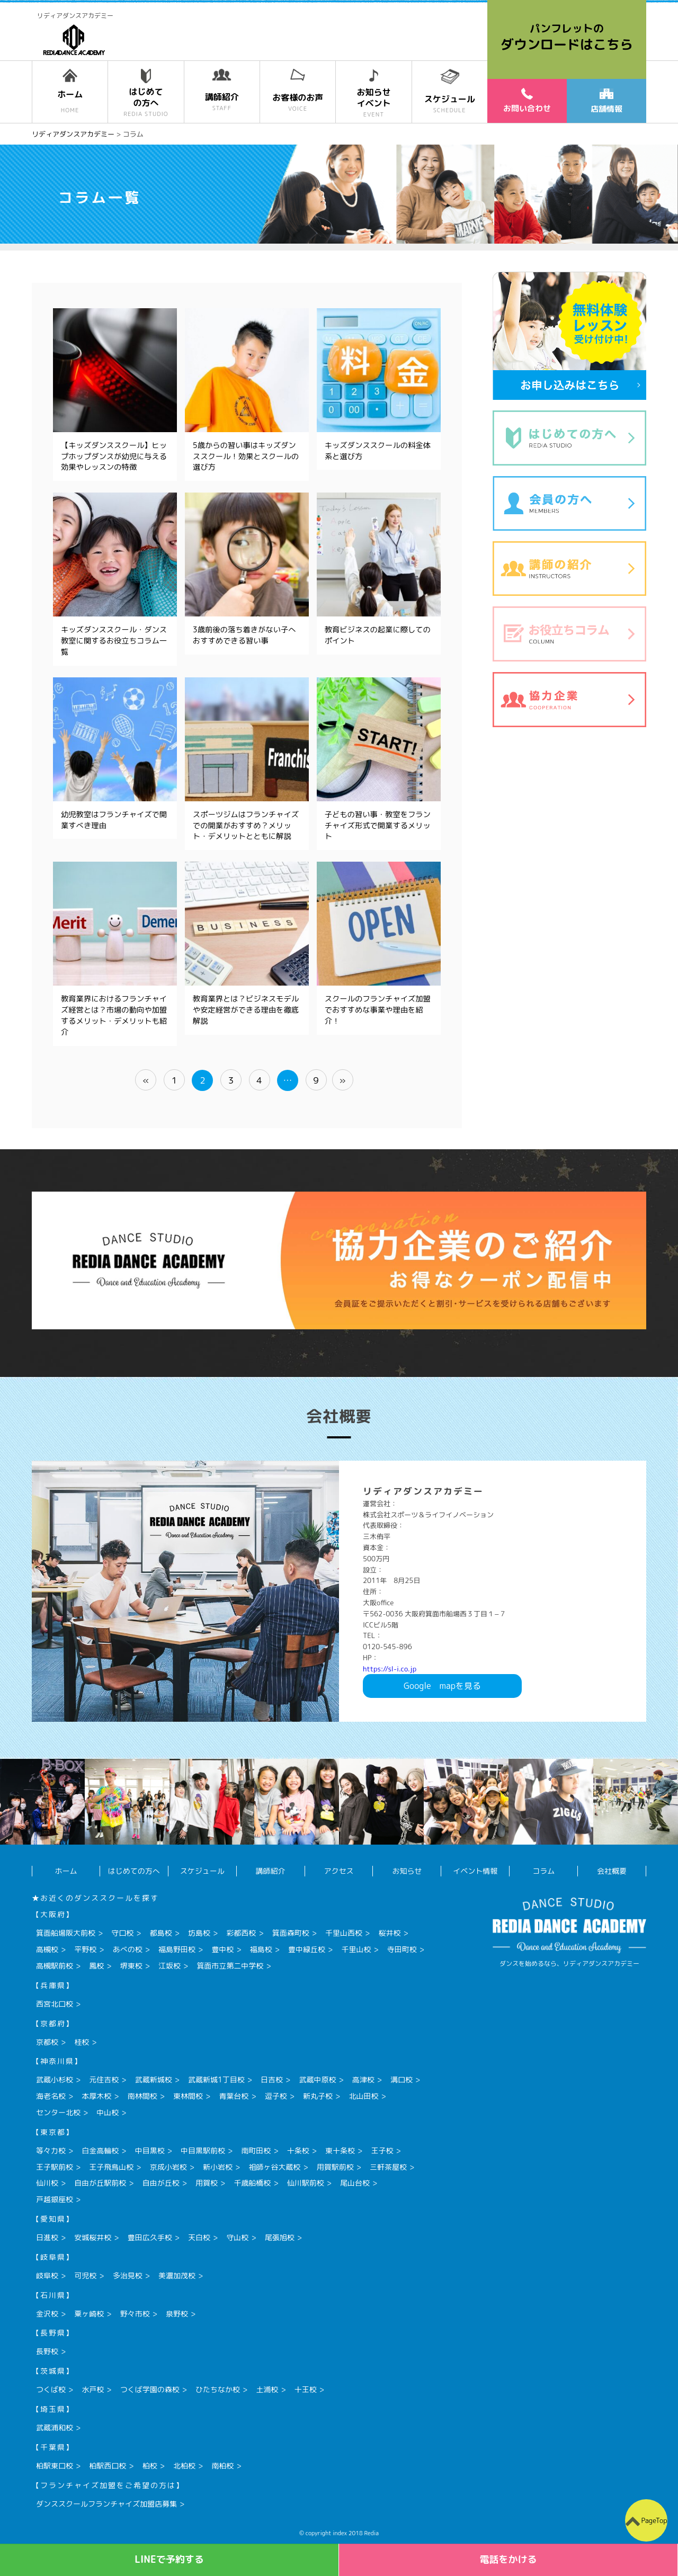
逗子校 (276, 2096)
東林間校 (188, 2096)
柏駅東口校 (54, 2466)
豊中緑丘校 (306, 1949)
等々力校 (51, 2150)
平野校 (85, 1949)
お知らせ (407, 1871)
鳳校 (96, 1966)
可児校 (85, 2275)
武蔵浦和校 (54, 2427)
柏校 (149, 2466)
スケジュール (202, 1871)
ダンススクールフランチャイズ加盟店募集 (106, 2504)
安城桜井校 (92, 2237)
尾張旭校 (280, 2237)
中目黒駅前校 (203, 2150)
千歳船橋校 (252, 2183)
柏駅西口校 (107, 2466)
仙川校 (47, 2183)
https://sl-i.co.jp (389, 1669)
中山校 (107, 2112)
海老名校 (51, 2096)
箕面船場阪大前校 (65, 1933)
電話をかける (508, 2559)
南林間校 (142, 2096)
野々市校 (135, 2314)
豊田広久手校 (150, 2237)
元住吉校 (104, 2079)
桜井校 (389, 1933)
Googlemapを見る (442, 1686)
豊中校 (222, 1949)
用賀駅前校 (335, 2167)
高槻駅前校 (54, 1966)
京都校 (47, 2042)
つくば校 (51, 2389)
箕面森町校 (290, 1933)
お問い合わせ (527, 100)
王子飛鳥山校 (111, 2167)
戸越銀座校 (54, 2199)
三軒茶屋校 (388, 2167)
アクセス (339, 1871)
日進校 (47, 2237)
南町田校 (256, 2150)
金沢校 (47, 2314)
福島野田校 (176, 1949)
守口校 (122, 1933)
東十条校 (340, 2150)
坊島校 (199, 1933)
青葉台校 (233, 2096)
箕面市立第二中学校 (230, 1966)
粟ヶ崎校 (89, 2314)
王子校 (382, 2150)
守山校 (237, 2237)
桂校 (81, 2042)
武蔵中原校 (317, 2079)
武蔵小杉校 (54, 2079)
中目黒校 (150, 2150)
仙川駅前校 (305, 2183)
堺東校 (131, 1966)
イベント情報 (475, 1871)
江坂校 (169, 1966)
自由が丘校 (161, 2183)
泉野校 (177, 2314)
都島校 (161, 1933)
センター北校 (58, 2112)
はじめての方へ (134, 1871)
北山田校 (363, 2096)
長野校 (47, 2351)
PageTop (654, 2520)
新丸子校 (318, 2096)
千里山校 (356, 1949)
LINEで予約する (169, 2559)
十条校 (298, 2150)
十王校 (306, 2389)
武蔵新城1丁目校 (216, 2079)
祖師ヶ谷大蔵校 (274, 2167)
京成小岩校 (168, 2167)
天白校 (199, 2237)
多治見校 (127, 2275)
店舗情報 (606, 101)
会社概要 (612, 1871)
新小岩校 (218, 2167)
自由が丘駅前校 (100, 2183)
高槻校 (47, 1949)
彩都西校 (241, 1933)
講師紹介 (271, 1871)
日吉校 (272, 2079)
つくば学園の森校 (150, 2389)
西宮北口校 (54, 2004)
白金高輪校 (100, 2150)
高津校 (363, 2079)
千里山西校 (343, 1933)
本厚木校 (96, 2096)
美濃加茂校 (176, 2275)
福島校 (261, 1949)
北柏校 (184, 2466)
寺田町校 (402, 1949)
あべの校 (127, 1949)
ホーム (66, 1871)
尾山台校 (355, 2183)
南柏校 (222, 2466)
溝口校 (401, 2079)
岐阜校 (47, 2275)
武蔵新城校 (153, 2079)
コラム (543, 1871)
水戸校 (93, 2389)
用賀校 (206, 2183)
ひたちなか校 (217, 2389)
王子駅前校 (54, 2167)
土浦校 (267, 2389)
